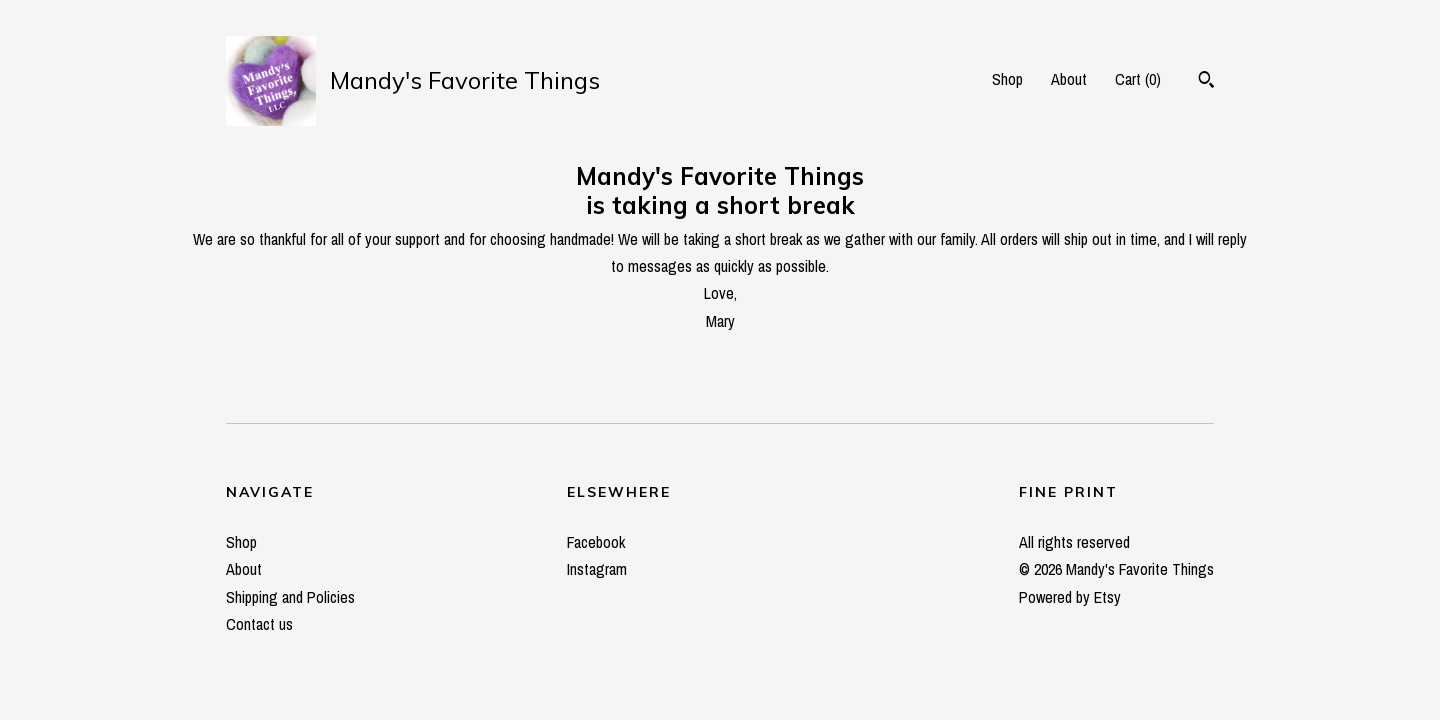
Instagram (597, 569)
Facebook (596, 542)
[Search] (1206, 82)
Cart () (1138, 79)
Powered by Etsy (1070, 597)
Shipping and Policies (290, 597)
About (1069, 79)
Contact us (259, 624)
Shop (1007, 79)
